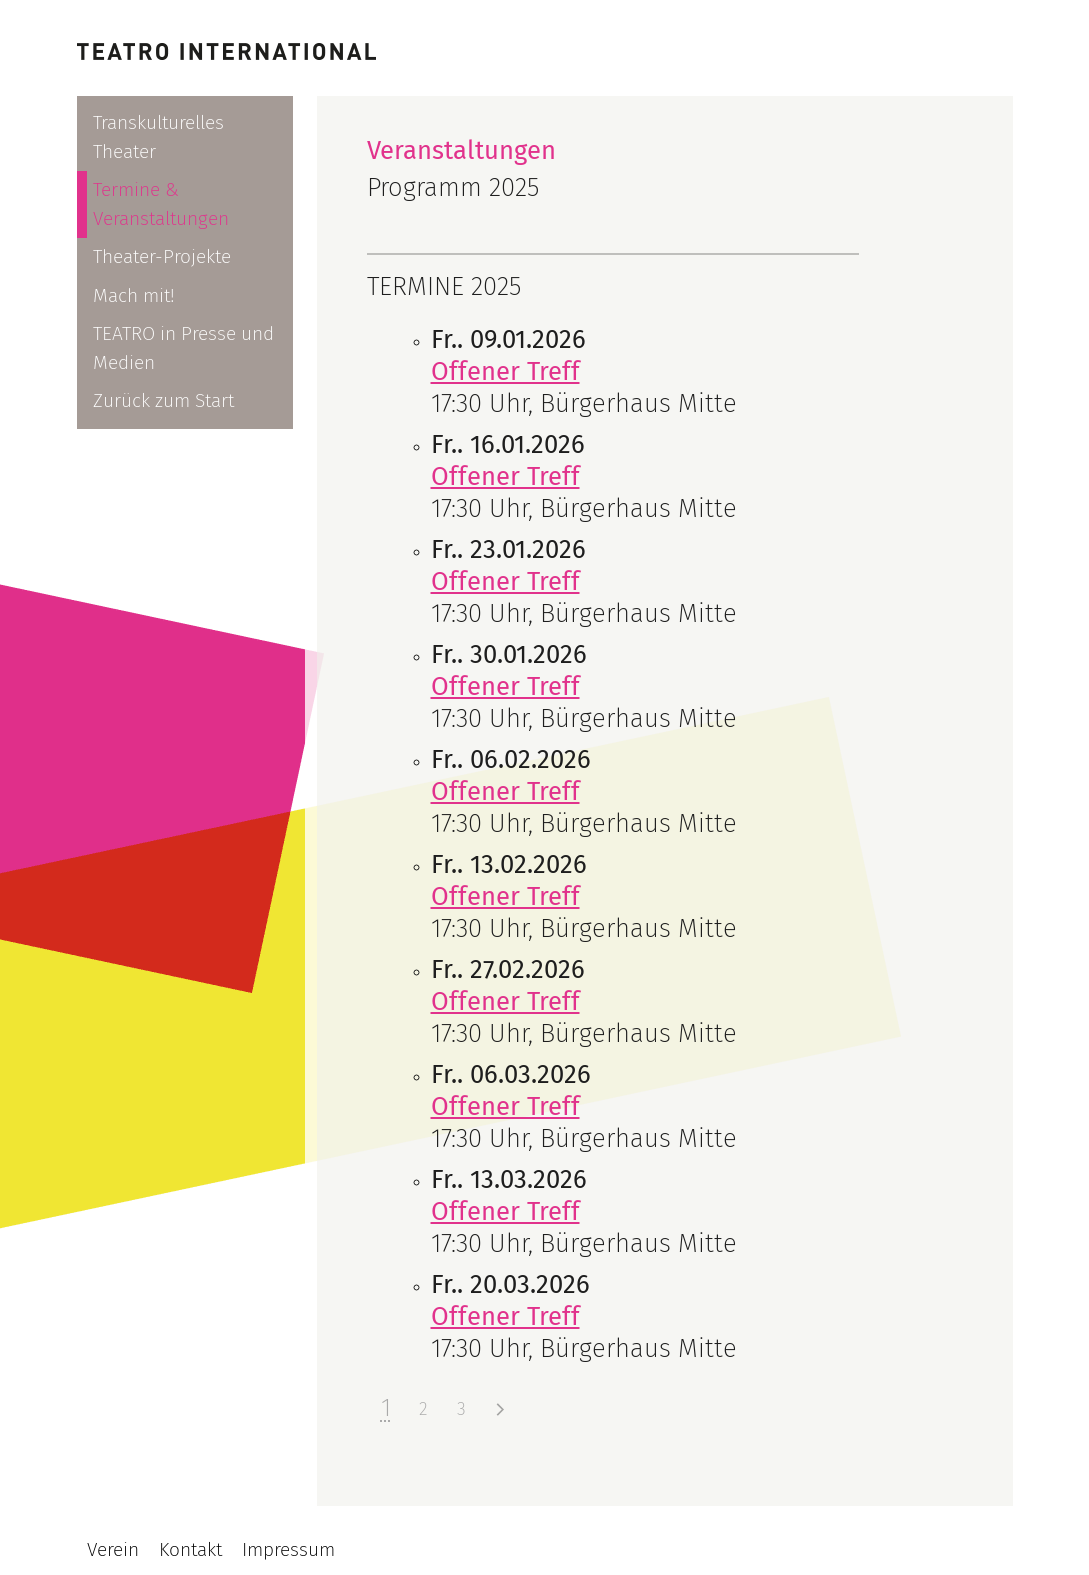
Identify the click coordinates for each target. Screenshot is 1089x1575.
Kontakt (190, 1549)
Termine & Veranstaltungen (161, 204)
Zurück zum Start (163, 400)
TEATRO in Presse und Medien (183, 348)
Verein (113, 1549)
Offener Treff (505, 371)
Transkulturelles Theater (158, 137)
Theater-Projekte (162, 256)
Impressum (288, 1549)
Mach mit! (134, 295)
